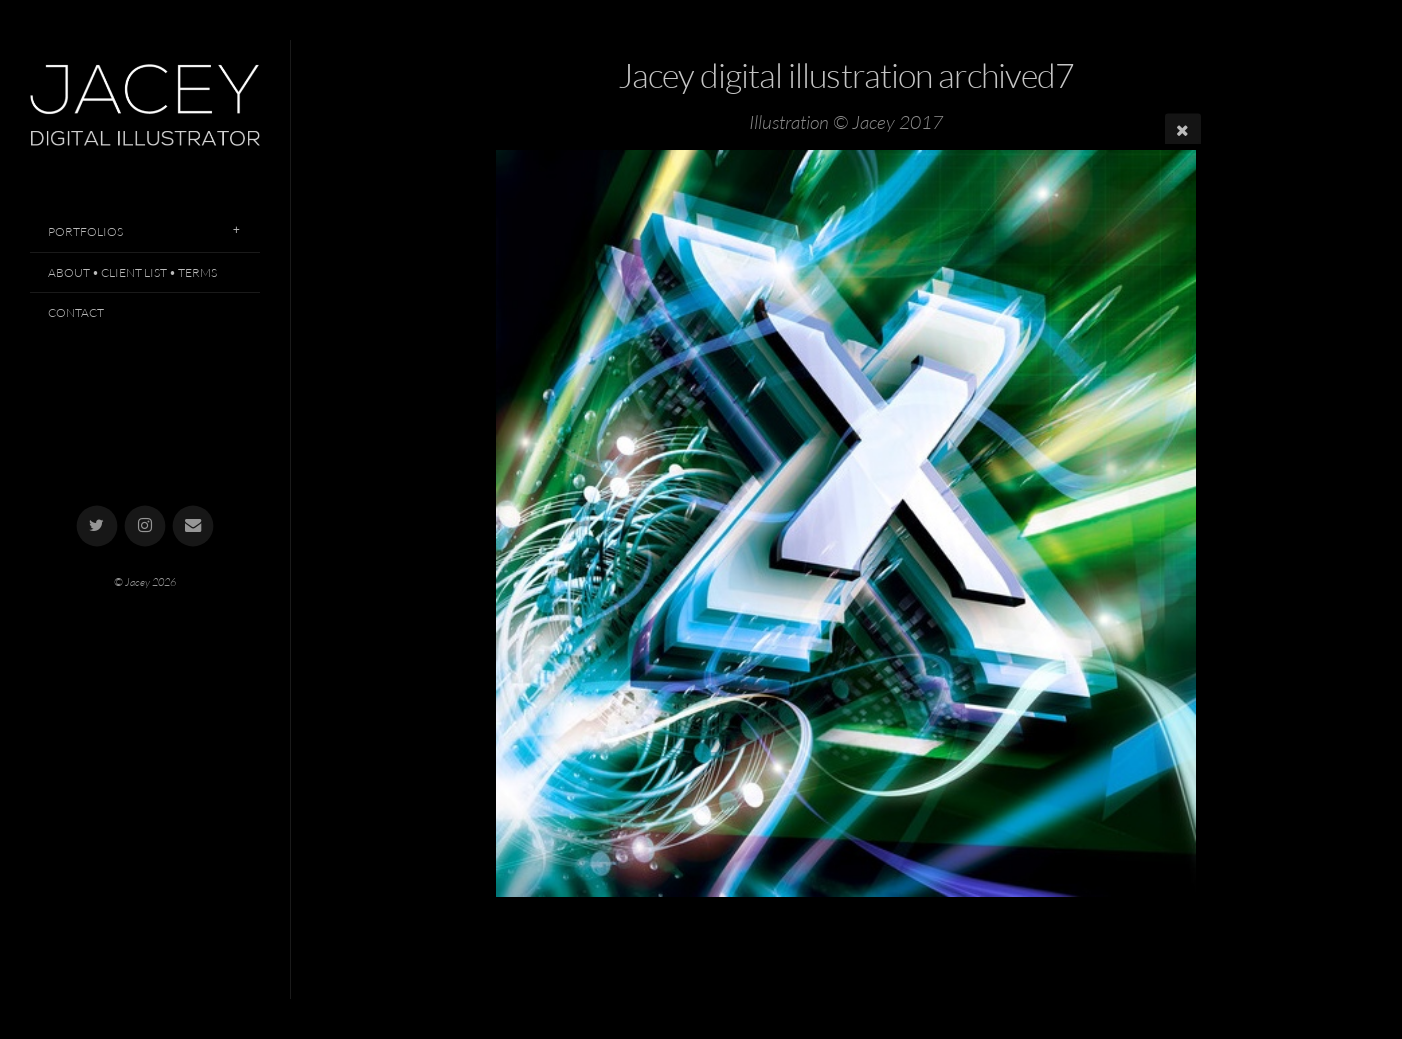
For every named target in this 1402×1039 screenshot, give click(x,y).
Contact (76, 312)
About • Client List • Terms (132, 272)
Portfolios (85, 231)
